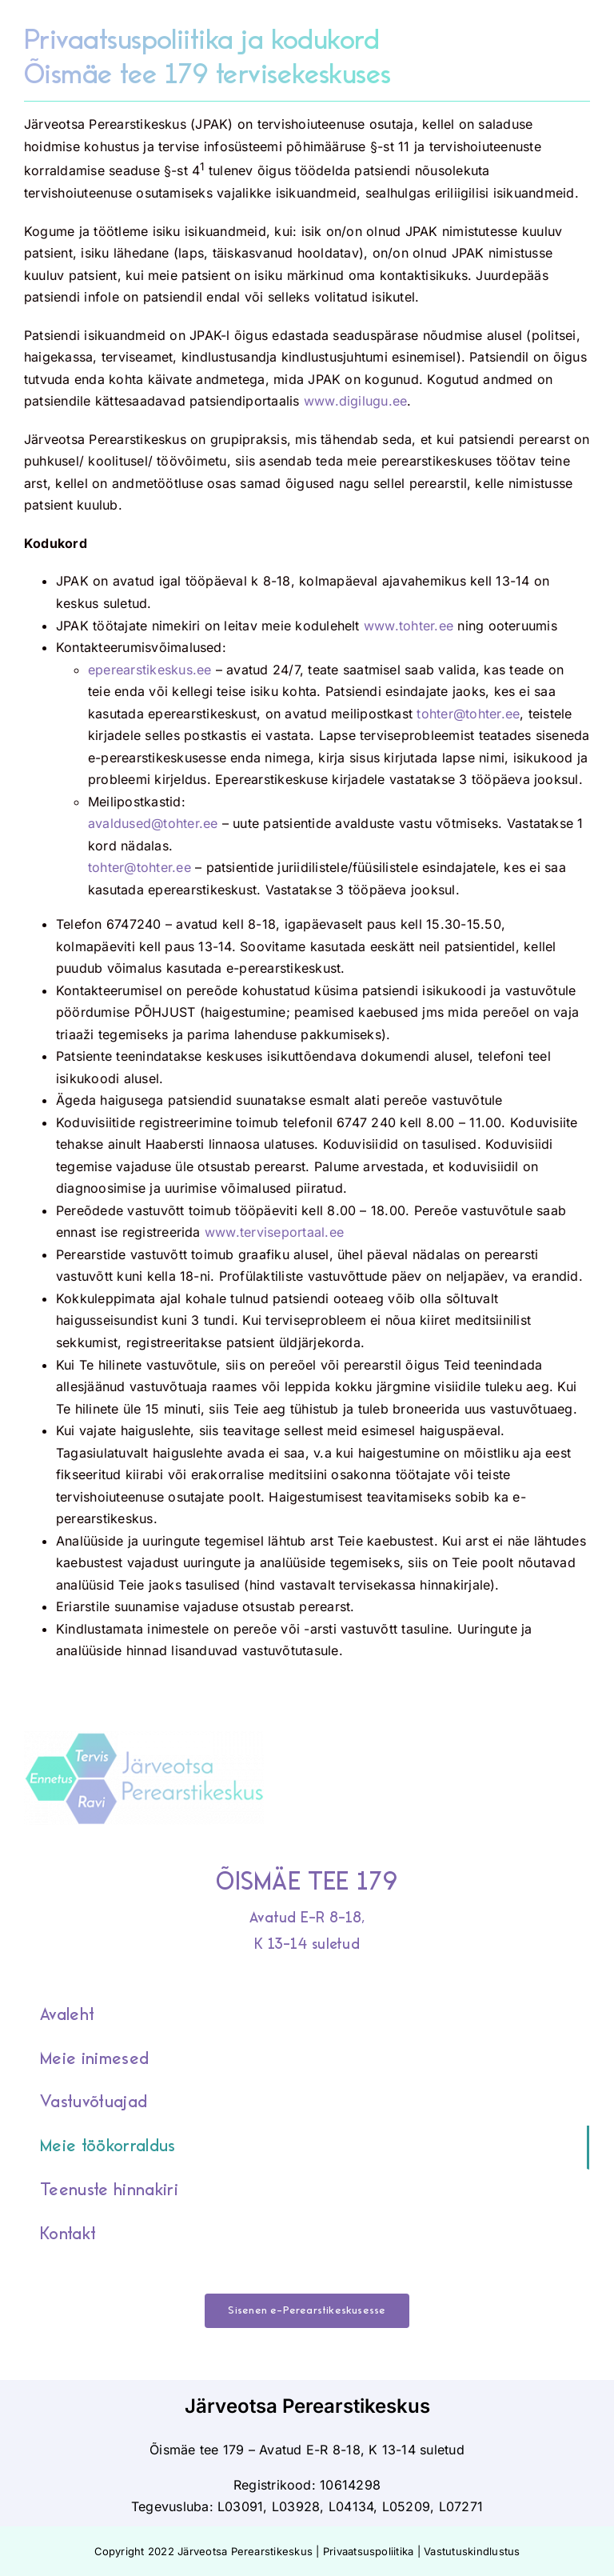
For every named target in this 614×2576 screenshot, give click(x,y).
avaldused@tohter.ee (153, 823)
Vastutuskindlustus (472, 2551)
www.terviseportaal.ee (274, 1232)
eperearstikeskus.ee (150, 670)
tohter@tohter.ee (468, 714)
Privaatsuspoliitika (368, 2551)
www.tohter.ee (408, 626)
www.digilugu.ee (356, 401)
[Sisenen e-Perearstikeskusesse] (307, 2311)
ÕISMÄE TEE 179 (306, 1882)
